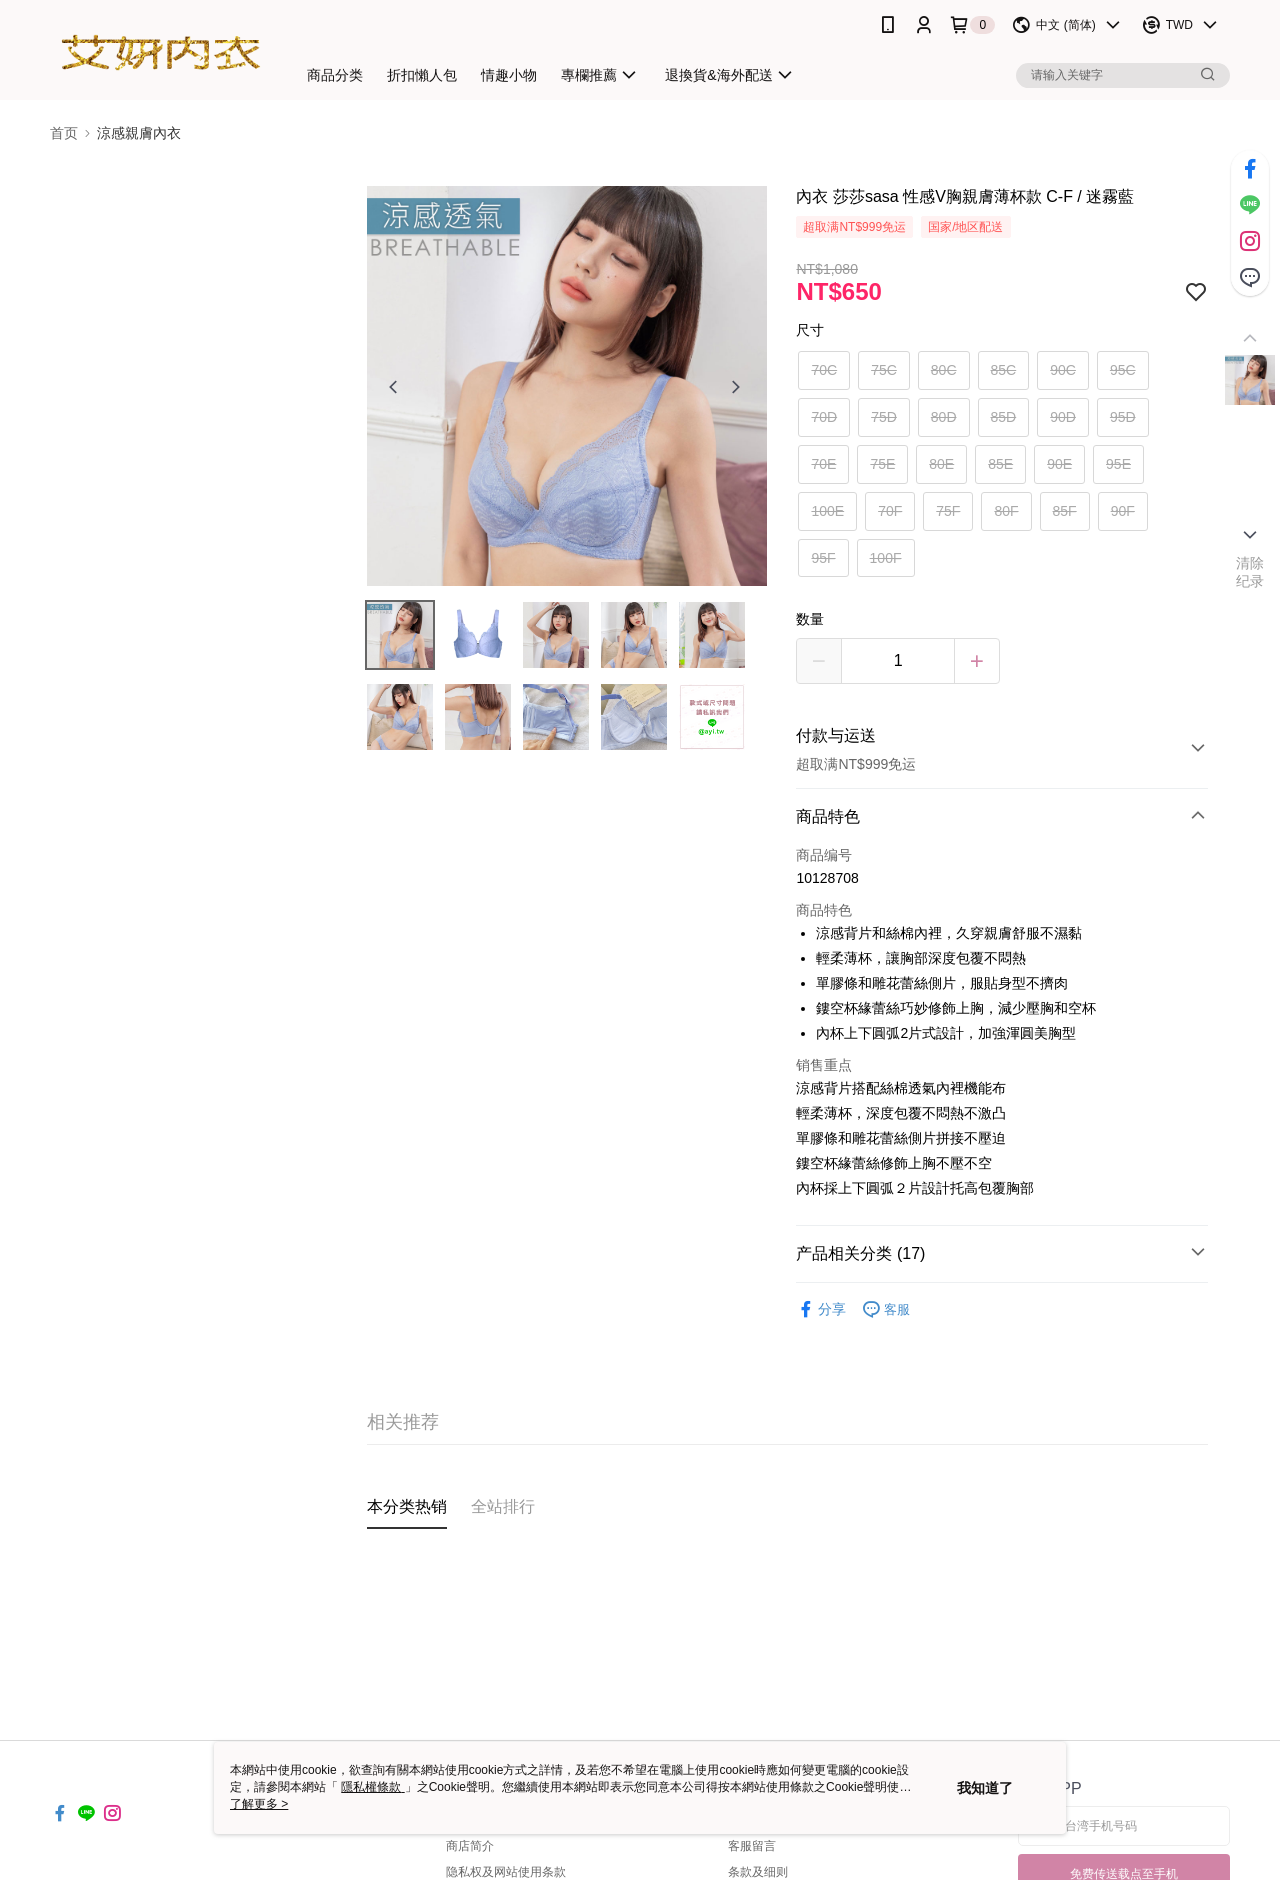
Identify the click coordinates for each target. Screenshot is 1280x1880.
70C (824, 370)
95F (823, 558)
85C (1004, 370)
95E (1118, 464)
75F (948, 511)
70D (824, 417)
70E (823, 464)
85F (1065, 511)
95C (1123, 370)
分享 (821, 1309)
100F (886, 558)
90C (1063, 370)
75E (882, 464)
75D (884, 417)
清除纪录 (1250, 572)
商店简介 (470, 1846)
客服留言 (752, 1846)
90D (1063, 417)
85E (1000, 464)
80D (944, 417)
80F (1006, 511)
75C (884, 370)
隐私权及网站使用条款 (506, 1872)
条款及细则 (758, 1872)
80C (944, 370)
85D (1004, 417)
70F (890, 511)
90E (1059, 464)
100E (827, 511)
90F (1123, 511)
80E (941, 464)
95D (1123, 417)
